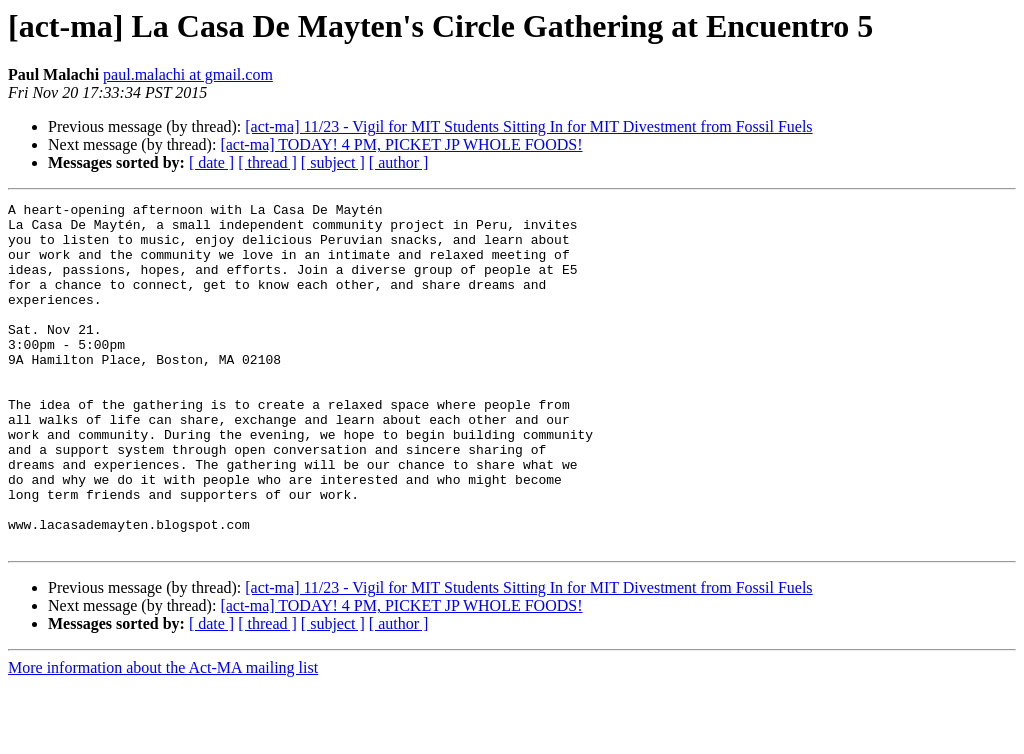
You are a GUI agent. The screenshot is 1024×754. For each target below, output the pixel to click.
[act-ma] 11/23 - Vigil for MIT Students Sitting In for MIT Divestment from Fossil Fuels (528, 126)
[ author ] (399, 162)
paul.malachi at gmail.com (188, 74)
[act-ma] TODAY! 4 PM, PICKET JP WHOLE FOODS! (401, 144)
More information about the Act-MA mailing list (163, 736)
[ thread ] (267, 162)
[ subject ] (333, 162)
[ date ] (211, 162)
